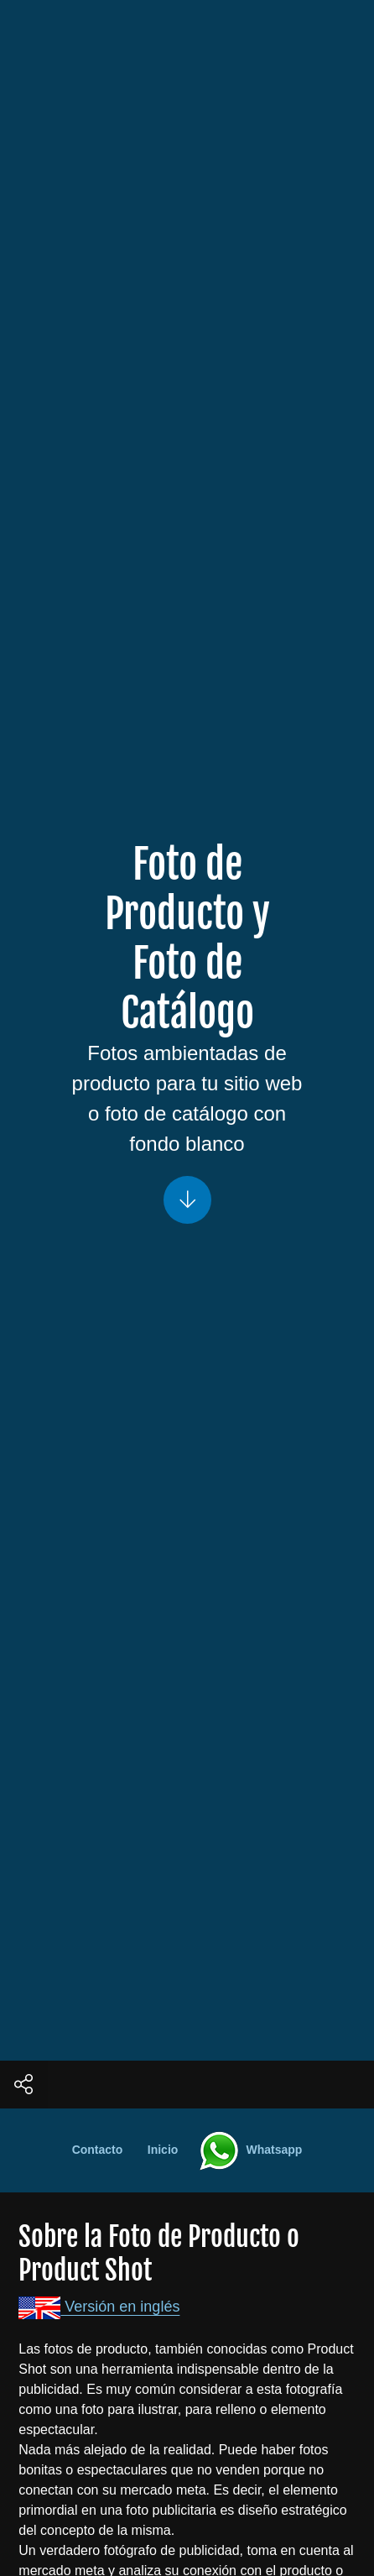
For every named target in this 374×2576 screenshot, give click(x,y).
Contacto (97, 2149)
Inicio (163, 2149)
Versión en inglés (98, 2306)
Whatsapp (241, 2149)
